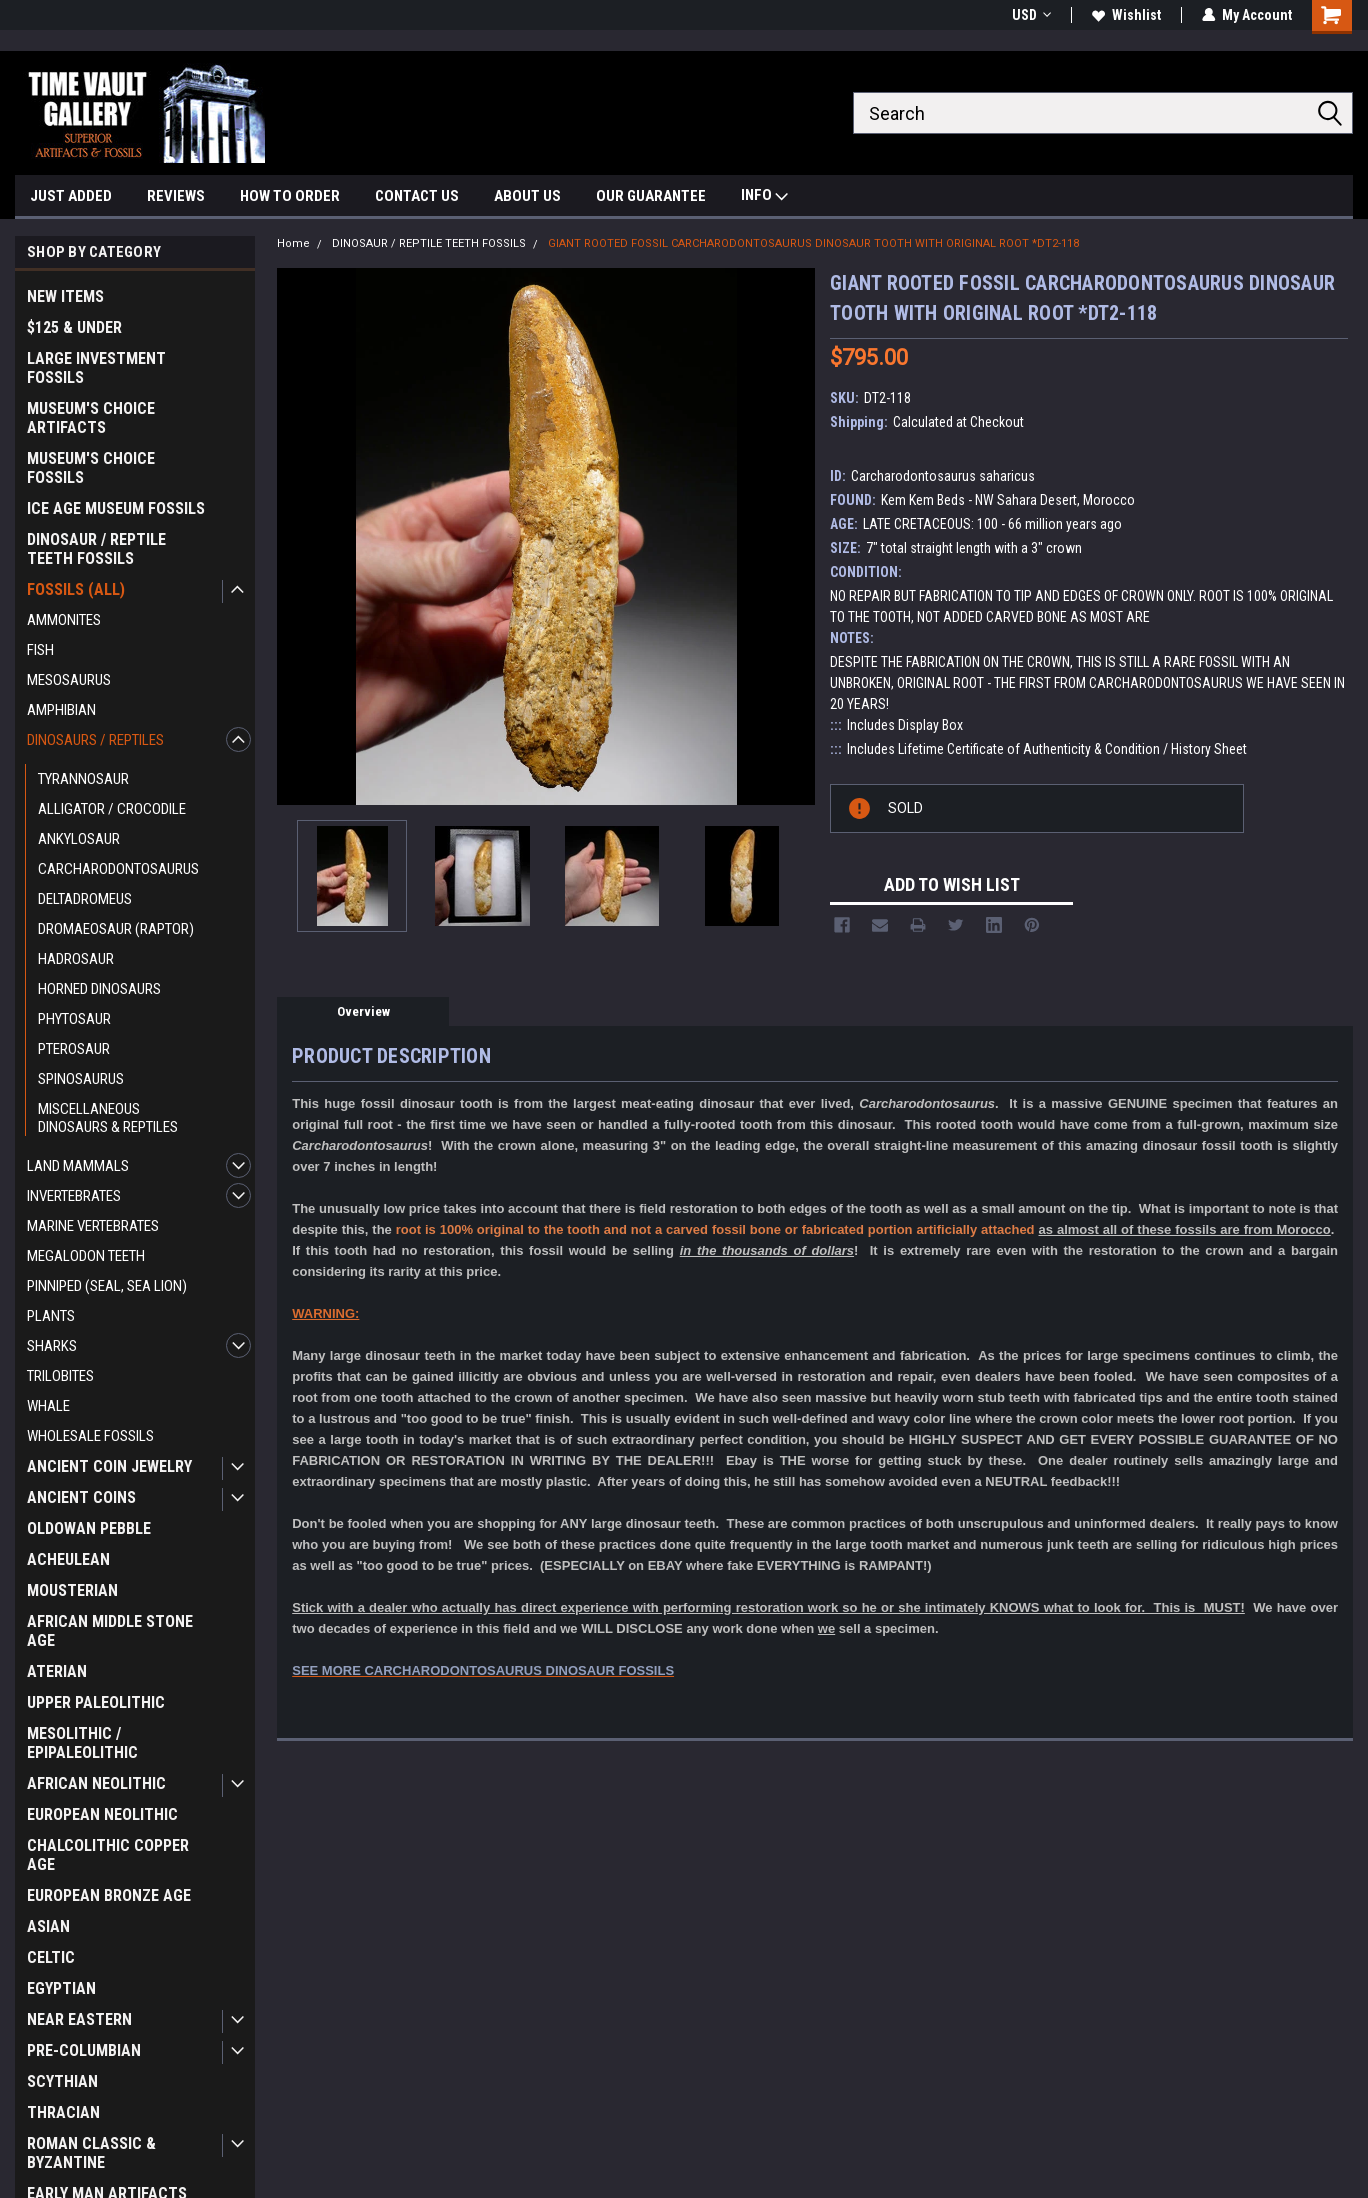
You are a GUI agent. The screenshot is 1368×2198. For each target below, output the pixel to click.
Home (293, 243)
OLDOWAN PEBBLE (89, 1528)
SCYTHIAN (62, 2081)
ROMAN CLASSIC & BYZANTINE (91, 2153)
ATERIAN (57, 1671)
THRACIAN (63, 2112)
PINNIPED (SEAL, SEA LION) (107, 1286)
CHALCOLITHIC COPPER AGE (108, 1855)
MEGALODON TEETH (86, 1256)
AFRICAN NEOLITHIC (96, 1783)
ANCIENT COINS (81, 1497)
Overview (363, 1011)
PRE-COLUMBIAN (84, 2050)
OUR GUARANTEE (651, 196)
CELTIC (51, 1957)
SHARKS (52, 1346)
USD (1031, 15)
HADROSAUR (76, 959)
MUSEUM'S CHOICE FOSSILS (91, 468)
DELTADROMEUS (85, 899)
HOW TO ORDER (290, 196)
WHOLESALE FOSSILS (90, 1436)
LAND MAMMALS (78, 1166)
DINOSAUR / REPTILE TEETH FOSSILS (96, 549)
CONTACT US (417, 196)
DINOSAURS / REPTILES (95, 740)
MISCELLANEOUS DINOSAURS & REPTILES (108, 1118)
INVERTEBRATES (74, 1196)
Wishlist (1126, 15)
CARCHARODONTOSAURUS (118, 869)
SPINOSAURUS (81, 1079)
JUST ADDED (71, 196)
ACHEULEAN (68, 1559)
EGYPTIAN (61, 1988)
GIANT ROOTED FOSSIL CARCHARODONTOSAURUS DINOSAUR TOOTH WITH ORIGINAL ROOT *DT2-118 (813, 243)
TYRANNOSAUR (83, 779)
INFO (764, 197)
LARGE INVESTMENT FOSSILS (96, 368)
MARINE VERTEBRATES (93, 1226)
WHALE (48, 1406)
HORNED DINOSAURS (99, 989)
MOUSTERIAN (72, 1590)
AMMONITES (64, 620)
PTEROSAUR (74, 1049)
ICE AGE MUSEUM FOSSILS (116, 508)
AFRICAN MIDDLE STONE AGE (110, 1631)
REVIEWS (176, 196)
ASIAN (48, 1926)
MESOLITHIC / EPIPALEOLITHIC (82, 1743)
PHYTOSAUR (74, 1019)
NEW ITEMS (65, 296)
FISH (40, 650)
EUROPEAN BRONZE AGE (109, 1895)
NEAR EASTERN (79, 2019)
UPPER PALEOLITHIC (96, 1702)
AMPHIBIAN (61, 710)
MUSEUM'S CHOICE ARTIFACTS (91, 418)
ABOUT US (527, 196)
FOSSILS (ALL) (76, 589)
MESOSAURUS (69, 680)
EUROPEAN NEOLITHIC (102, 1814)
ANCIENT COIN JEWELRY (109, 1466)
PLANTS (51, 1316)
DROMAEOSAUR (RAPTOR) (116, 929)
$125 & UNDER (74, 327)
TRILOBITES (60, 1376)
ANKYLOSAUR (79, 839)
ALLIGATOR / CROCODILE (112, 809)
